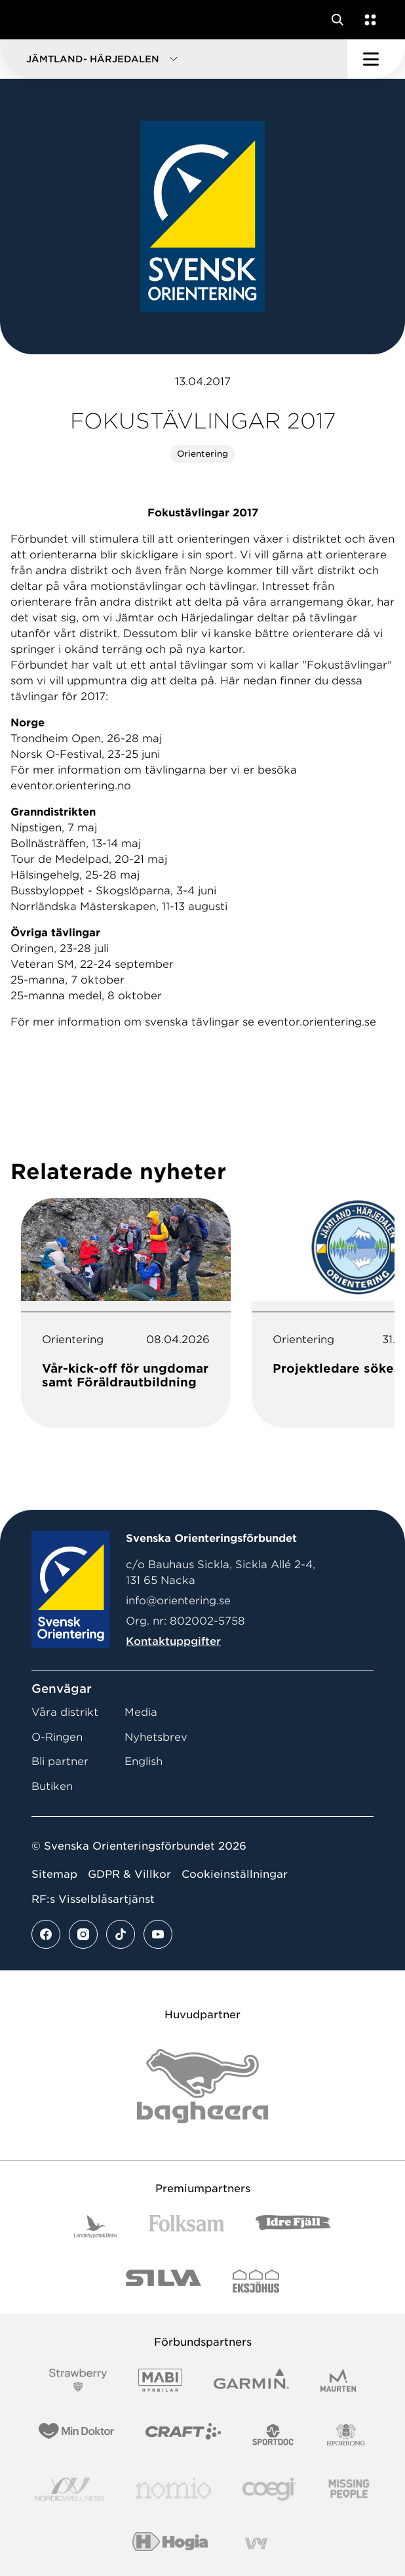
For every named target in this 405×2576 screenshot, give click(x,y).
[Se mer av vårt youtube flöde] (158, 1934)
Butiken (52, 1786)
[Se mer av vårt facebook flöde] (45, 1934)
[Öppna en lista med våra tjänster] (367, 19)
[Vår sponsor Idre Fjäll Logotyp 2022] (293, 2226)
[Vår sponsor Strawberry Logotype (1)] (78, 2380)
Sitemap (54, 1874)
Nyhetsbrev (156, 1737)
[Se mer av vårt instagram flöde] (83, 1934)
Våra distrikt (64, 1712)
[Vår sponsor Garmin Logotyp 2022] (251, 2380)
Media (141, 1712)
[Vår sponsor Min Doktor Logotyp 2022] (76, 2434)
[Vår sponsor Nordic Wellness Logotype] (69, 2489)
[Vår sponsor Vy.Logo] (256, 2543)
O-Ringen (57, 1737)
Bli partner (59, 1761)
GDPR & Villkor (129, 1874)
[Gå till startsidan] (34, 19)
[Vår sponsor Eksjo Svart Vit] (256, 2281)
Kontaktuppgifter (173, 1641)
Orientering (202, 454)
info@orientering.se (178, 1600)
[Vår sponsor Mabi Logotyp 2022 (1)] (160, 2380)
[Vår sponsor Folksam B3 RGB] (186, 2226)
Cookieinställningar (235, 1874)
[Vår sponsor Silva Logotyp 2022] (163, 2281)
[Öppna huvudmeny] (376, 59)
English (144, 1761)
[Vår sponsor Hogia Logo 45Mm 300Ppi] (170, 2543)
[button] (173, 59)
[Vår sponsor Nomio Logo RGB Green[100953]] (173, 2489)
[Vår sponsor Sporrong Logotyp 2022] (346, 2434)
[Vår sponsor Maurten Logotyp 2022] (338, 2380)
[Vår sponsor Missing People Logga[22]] (349, 2489)
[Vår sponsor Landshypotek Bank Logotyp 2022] (95, 2226)
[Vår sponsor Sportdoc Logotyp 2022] (273, 2434)
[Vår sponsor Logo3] (269, 2489)
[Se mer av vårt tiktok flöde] (120, 1934)
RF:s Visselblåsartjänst (93, 1899)
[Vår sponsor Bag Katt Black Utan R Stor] (202, 2086)
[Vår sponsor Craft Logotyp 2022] (183, 2434)
